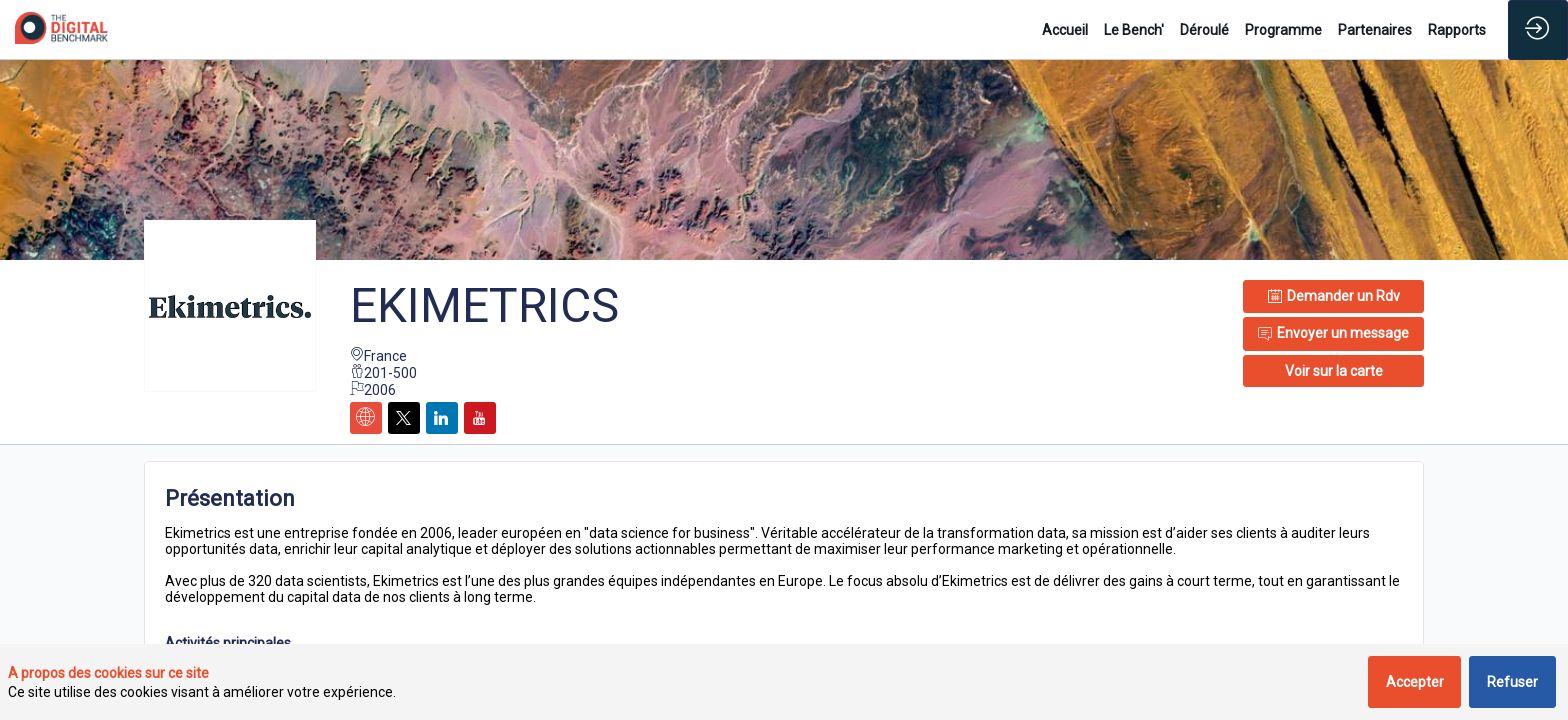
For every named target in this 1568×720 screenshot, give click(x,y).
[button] (1333, 371)
